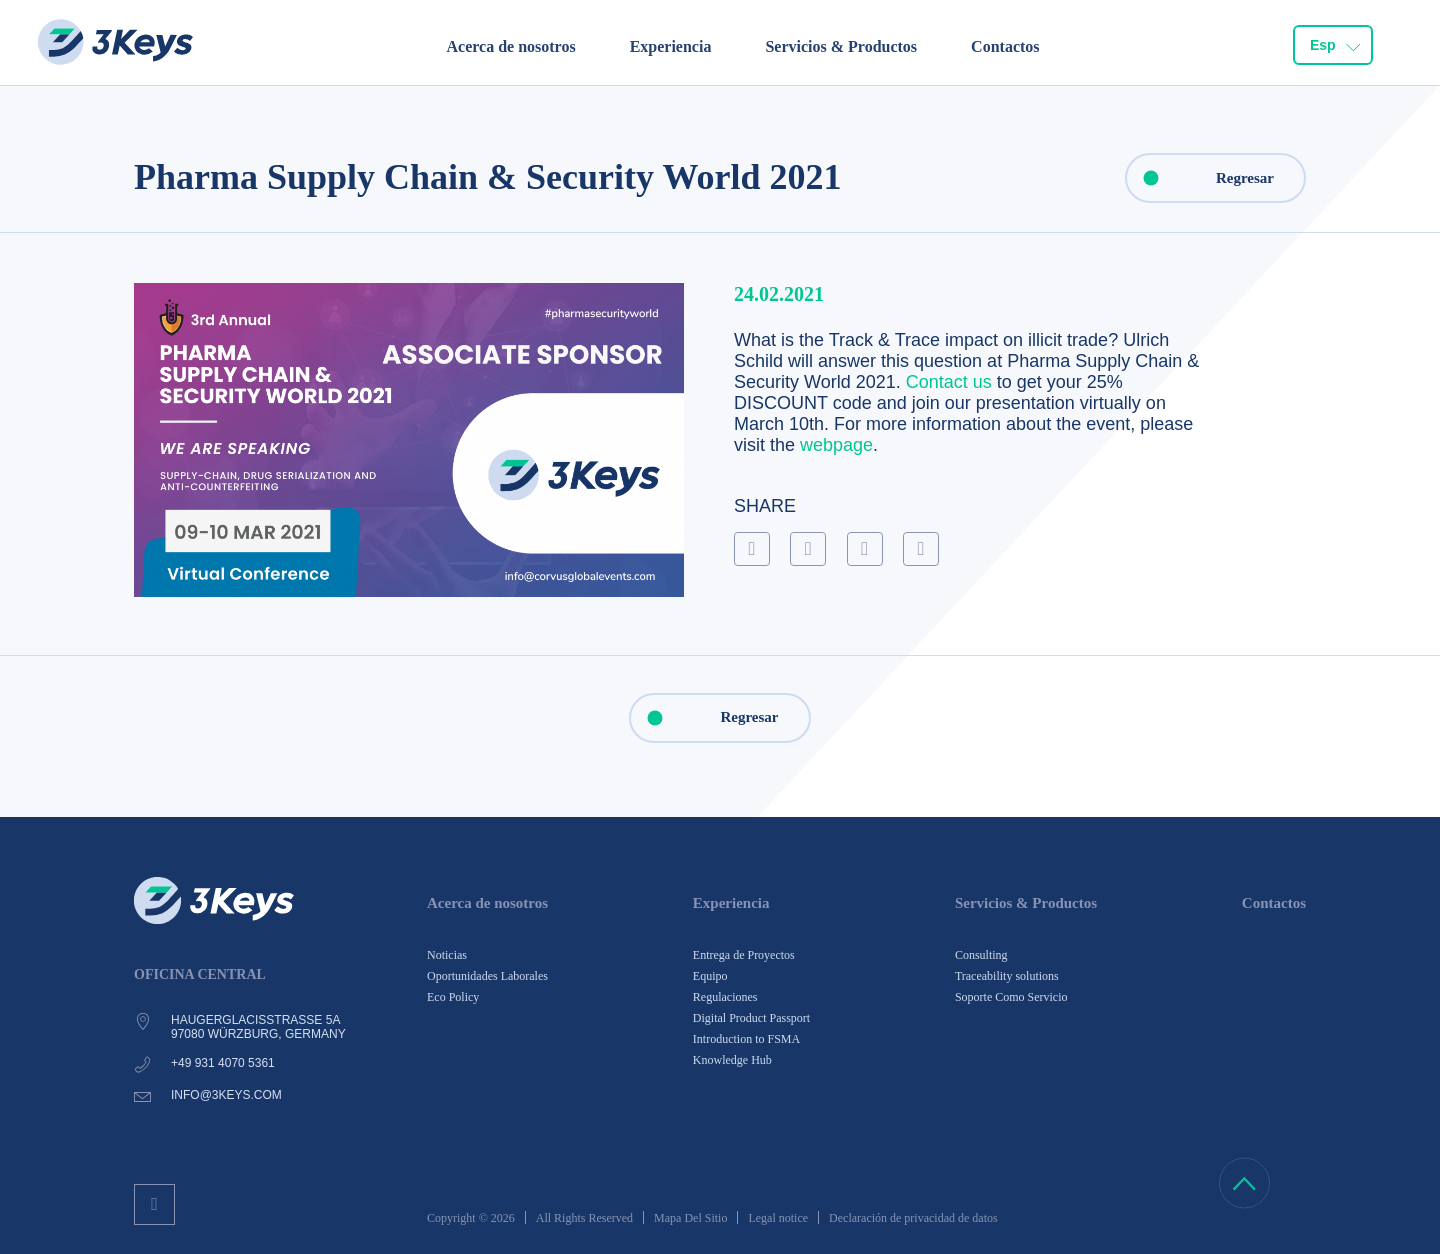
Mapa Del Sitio (690, 1218)
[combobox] (1333, 46)
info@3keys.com (226, 1095)
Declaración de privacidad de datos (913, 1218)
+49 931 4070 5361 (223, 1063)
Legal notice (778, 1218)
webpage (836, 445)
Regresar (1200, 178)
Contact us (949, 382)
